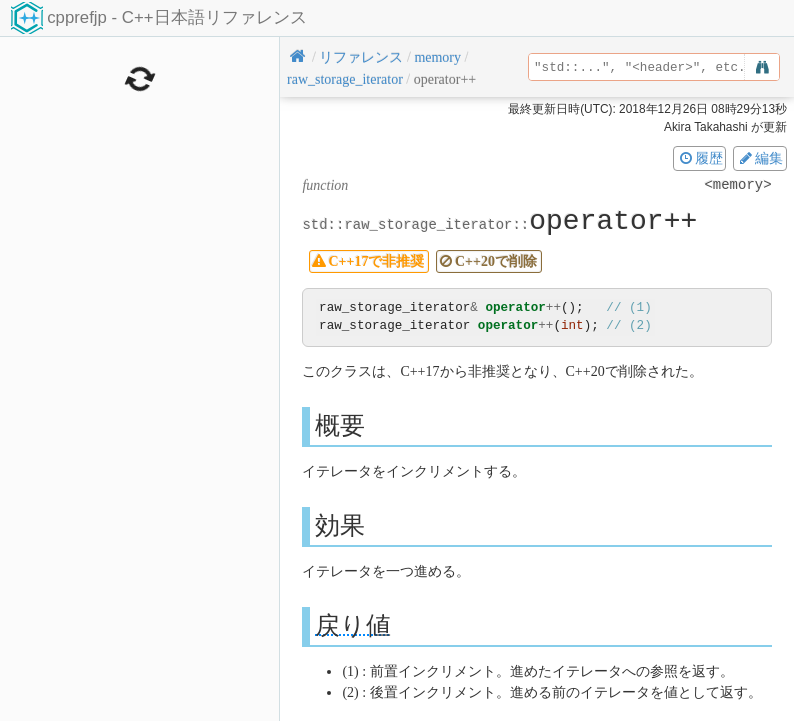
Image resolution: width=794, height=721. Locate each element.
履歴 (700, 158)
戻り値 (353, 625)
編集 (760, 158)
